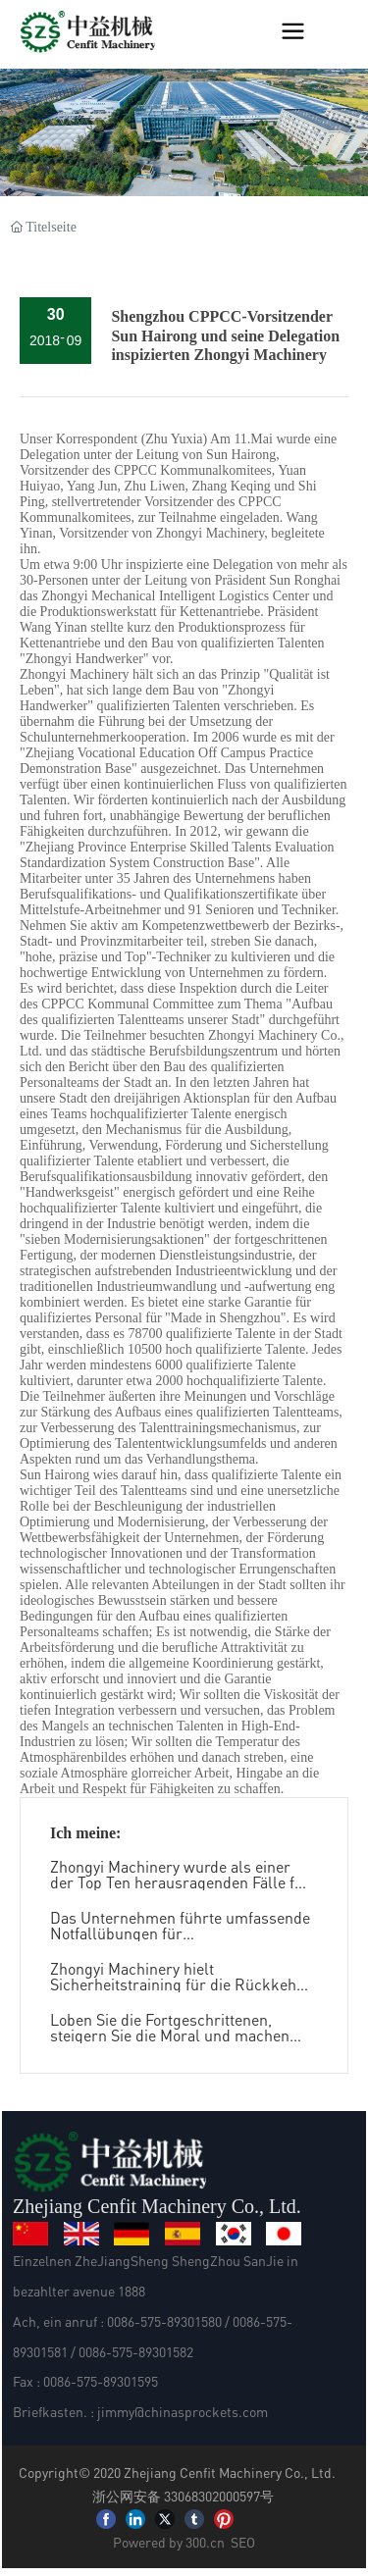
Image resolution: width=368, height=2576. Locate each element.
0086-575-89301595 (100, 2381)
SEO (243, 2541)
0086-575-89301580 (164, 2321)
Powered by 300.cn (169, 2541)
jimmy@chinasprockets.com (182, 2411)
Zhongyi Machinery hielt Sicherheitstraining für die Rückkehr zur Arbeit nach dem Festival (176, 1984)
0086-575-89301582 (136, 2351)
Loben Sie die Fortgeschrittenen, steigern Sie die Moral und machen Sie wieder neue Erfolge (169, 2035)
